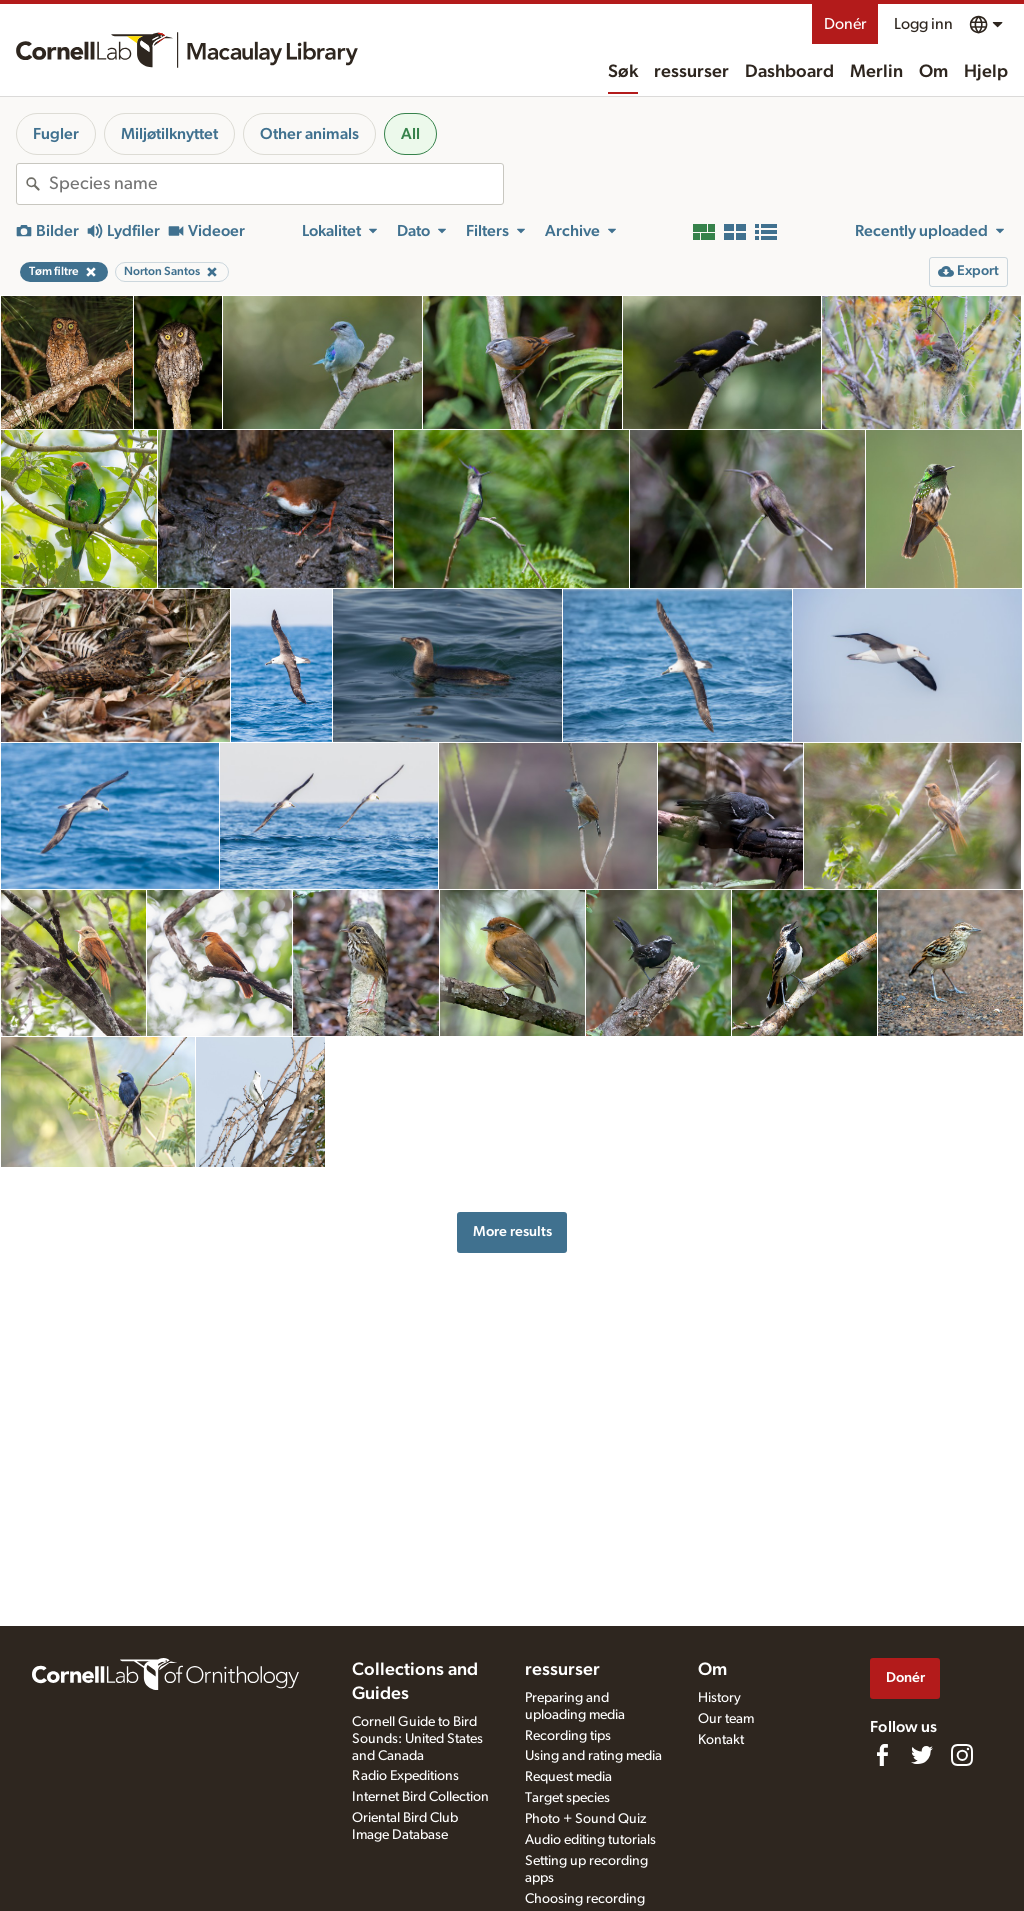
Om (933, 72)
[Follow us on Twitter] (922, 1755)
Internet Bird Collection (420, 1797)
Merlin (876, 72)
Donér (845, 24)
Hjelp (986, 72)
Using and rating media (593, 1756)
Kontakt (721, 1740)
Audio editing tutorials (590, 1840)
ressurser (691, 72)
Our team (726, 1719)
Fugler (56, 134)
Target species (567, 1798)
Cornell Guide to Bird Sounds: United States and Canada (417, 1739)
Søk (623, 72)
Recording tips (568, 1736)
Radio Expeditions (405, 1776)
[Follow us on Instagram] (962, 1755)
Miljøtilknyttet (169, 134)
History (719, 1698)
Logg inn (923, 24)
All (410, 134)
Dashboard (789, 72)
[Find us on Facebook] (882, 1755)
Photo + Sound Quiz (585, 1819)
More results (512, 1231)
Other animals (309, 134)
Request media (568, 1777)
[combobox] (276, 184)
